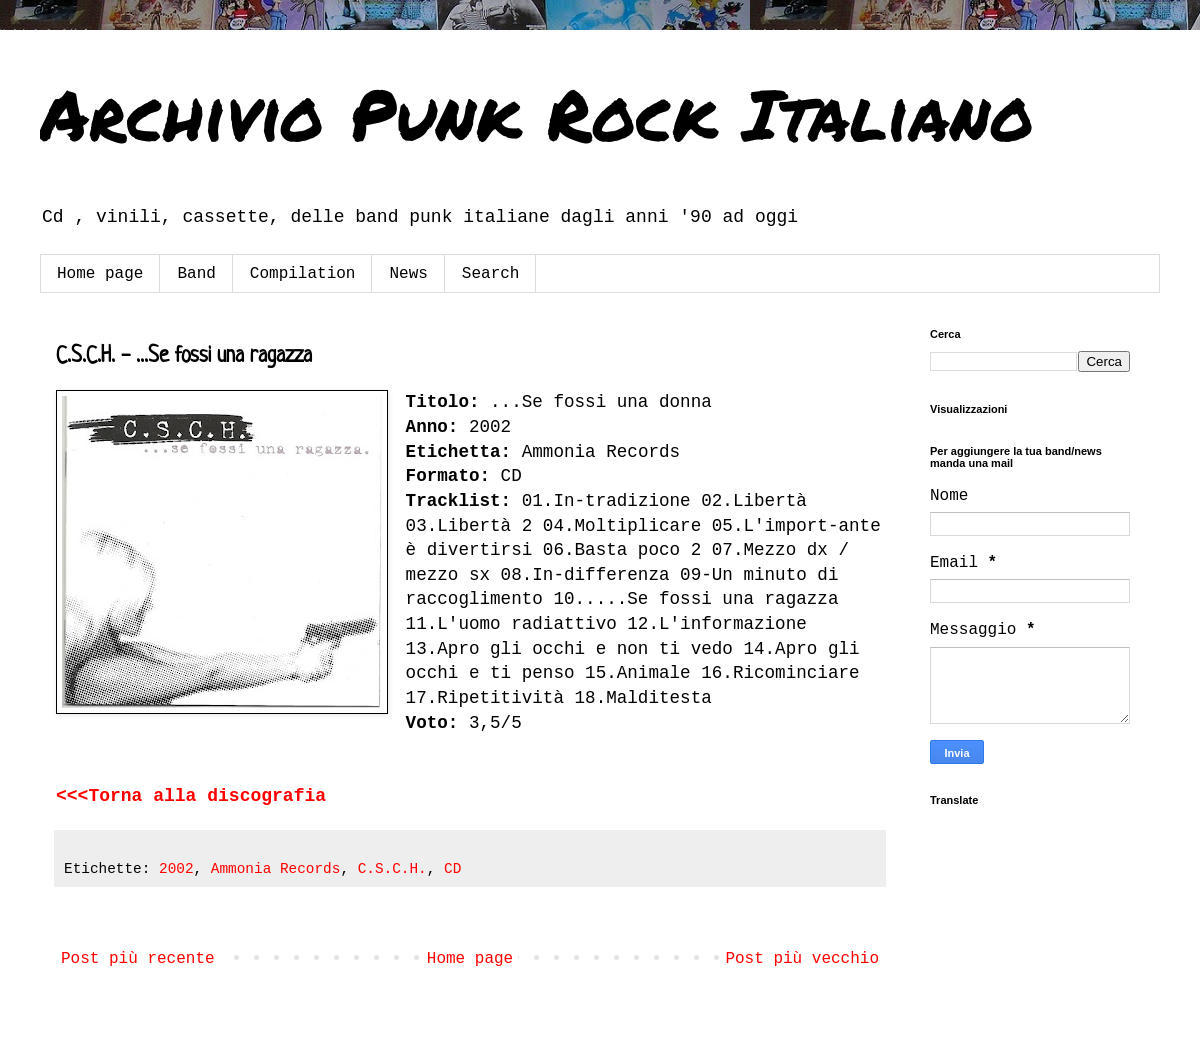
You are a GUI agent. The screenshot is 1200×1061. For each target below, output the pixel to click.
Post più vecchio (802, 959)
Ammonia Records (276, 869)
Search (491, 274)
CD (452, 869)
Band (196, 274)
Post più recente (138, 959)
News (408, 274)
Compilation (303, 274)
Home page (100, 274)
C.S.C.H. (392, 869)
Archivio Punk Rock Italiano (537, 113)
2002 (176, 869)
